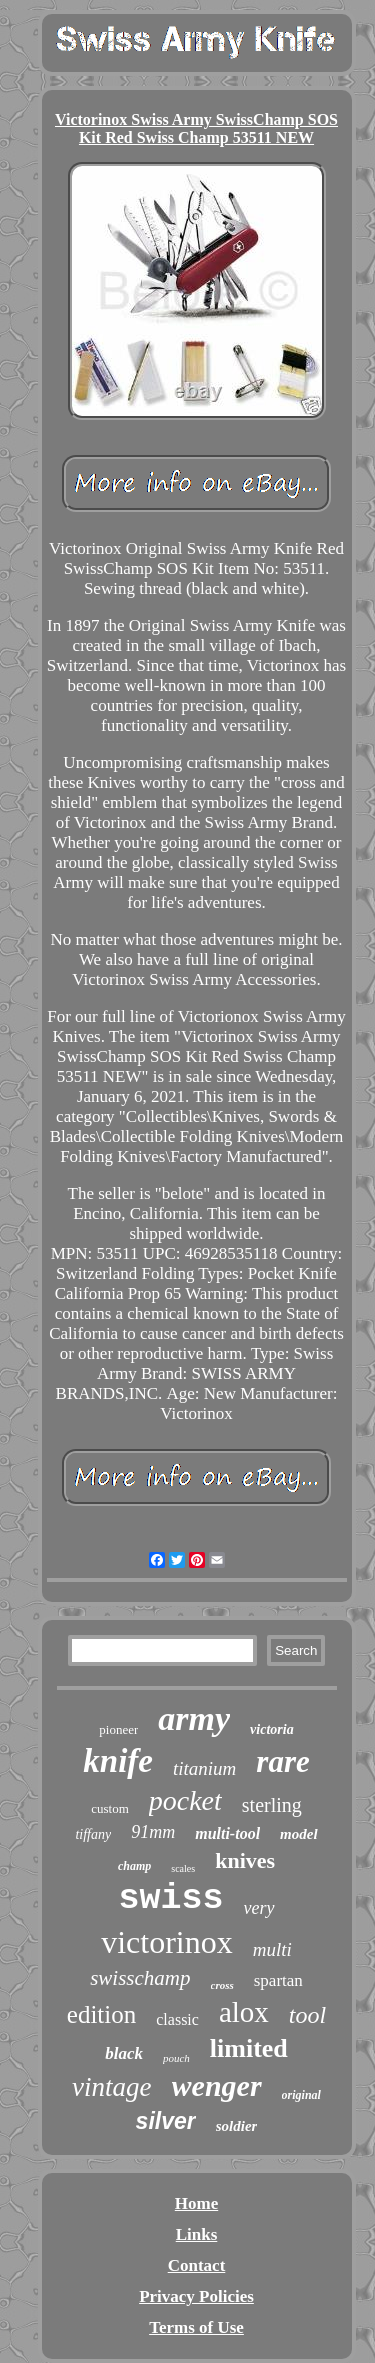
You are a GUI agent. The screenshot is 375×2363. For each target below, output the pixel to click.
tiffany (93, 1834)
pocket (185, 1800)
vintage (111, 2087)
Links (197, 2234)
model (299, 1834)
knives (245, 1860)
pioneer (118, 1729)
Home (196, 2203)
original (301, 2095)
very (259, 1908)
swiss (170, 1899)
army (194, 1718)
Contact (197, 2265)
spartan (278, 1980)
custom (110, 1808)
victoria (272, 1729)
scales (183, 1868)
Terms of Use (196, 2327)
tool (307, 2015)
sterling (272, 1805)
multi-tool (227, 1833)
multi (272, 1949)
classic (177, 2019)
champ (134, 1866)
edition (101, 2014)
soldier (237, 2126)
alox (244, 2012)
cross (222, 1985)
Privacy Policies (196, 2296)
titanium (204, 1768)
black (124, 2053)
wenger (217, 2085)
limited (249, 2048)
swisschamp (140, 1978)
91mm (153, 1832)
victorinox (167, 1942)
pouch (176, 2058)
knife (118, 1761)
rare (282, 1761)
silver (166, 2121)
